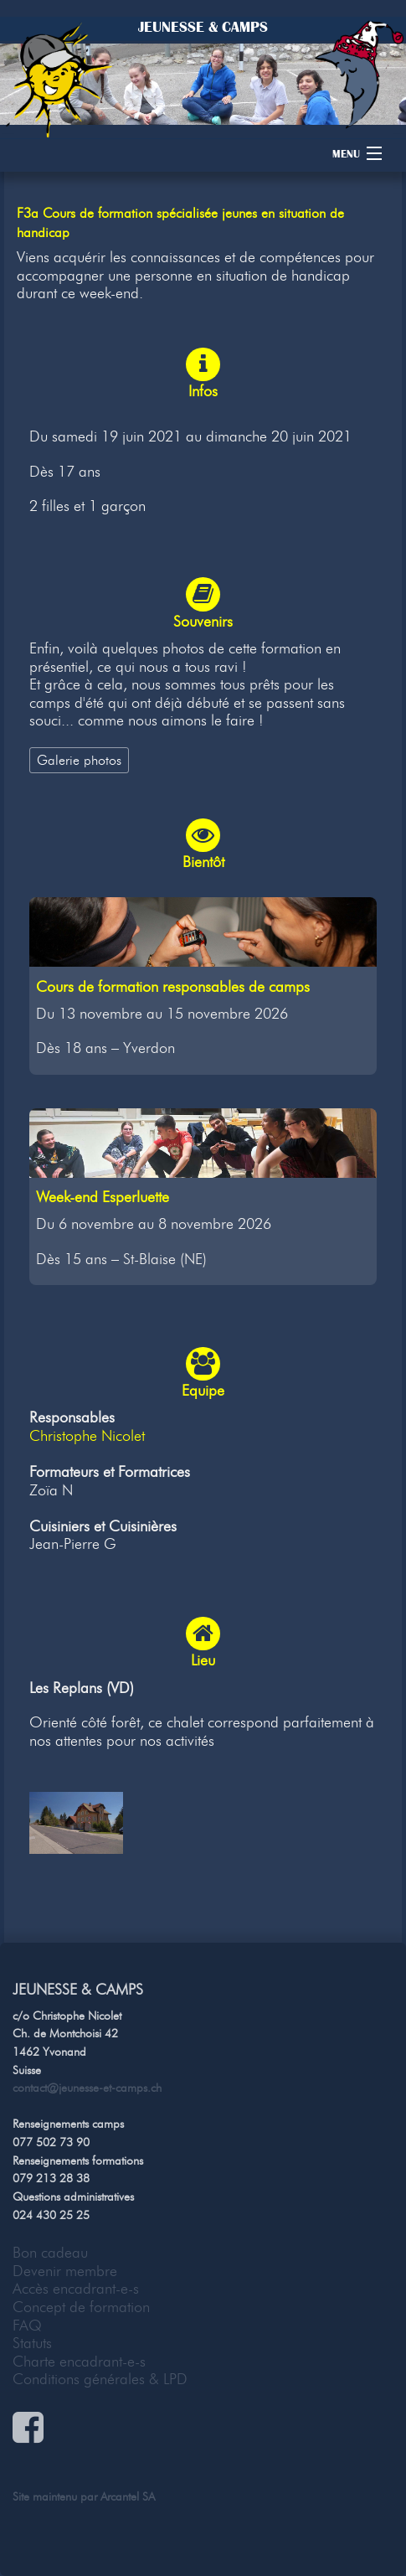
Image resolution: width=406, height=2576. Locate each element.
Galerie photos (79, 759)
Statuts (32, 2343)
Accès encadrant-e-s (76, 2288)
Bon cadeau (50, 2252)
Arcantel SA (127, 2496)
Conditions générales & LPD (100, 2379)
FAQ (27, 2325)
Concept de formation (81, 2307)
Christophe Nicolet (87, 1436)
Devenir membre (65, 2271)
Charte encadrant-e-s (79, 2361)
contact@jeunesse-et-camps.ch (87, 2087)
